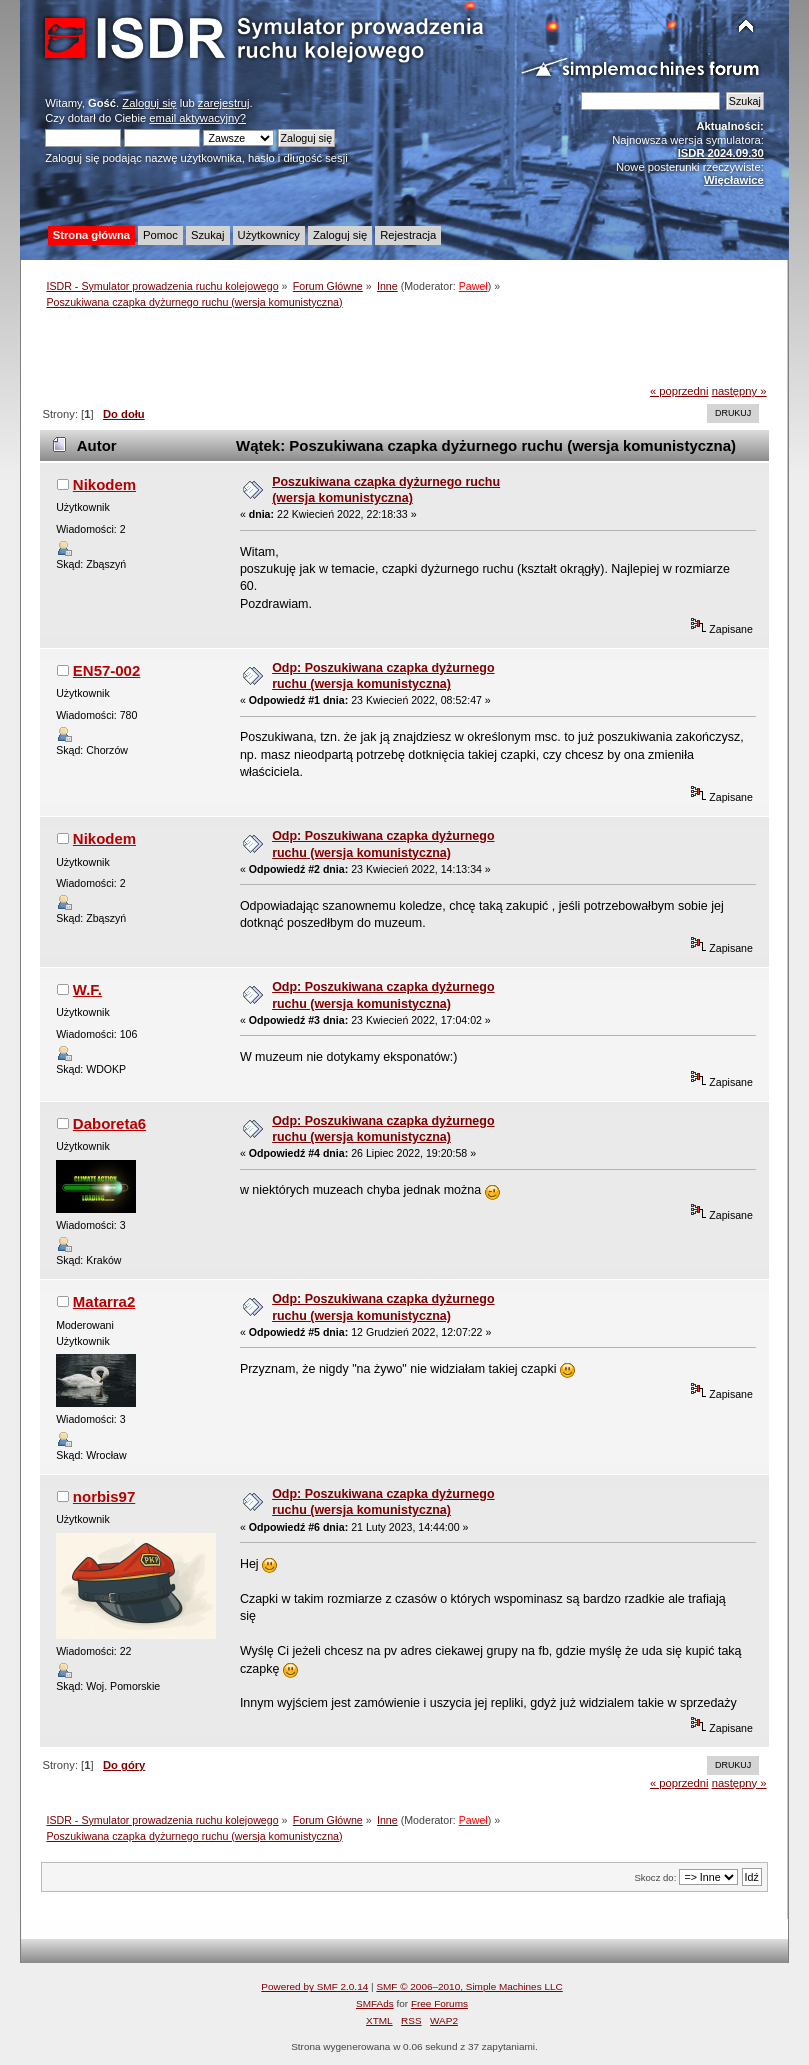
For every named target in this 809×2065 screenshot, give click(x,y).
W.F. (87, 989)
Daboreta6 (109, 1123)
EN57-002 (106, 670)
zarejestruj (224, 103)
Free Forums (439, 2003)
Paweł (473, 286)
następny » (739, 391)
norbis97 (104, 1496)
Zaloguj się (149, 103)
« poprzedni (679, 391)
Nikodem (104, 484)
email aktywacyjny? (197, 118)
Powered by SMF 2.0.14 (314, 1986)
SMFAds (375, 2003)
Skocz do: (655, 1877)
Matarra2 (104, 1301)
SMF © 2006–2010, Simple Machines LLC (469, 1986)
